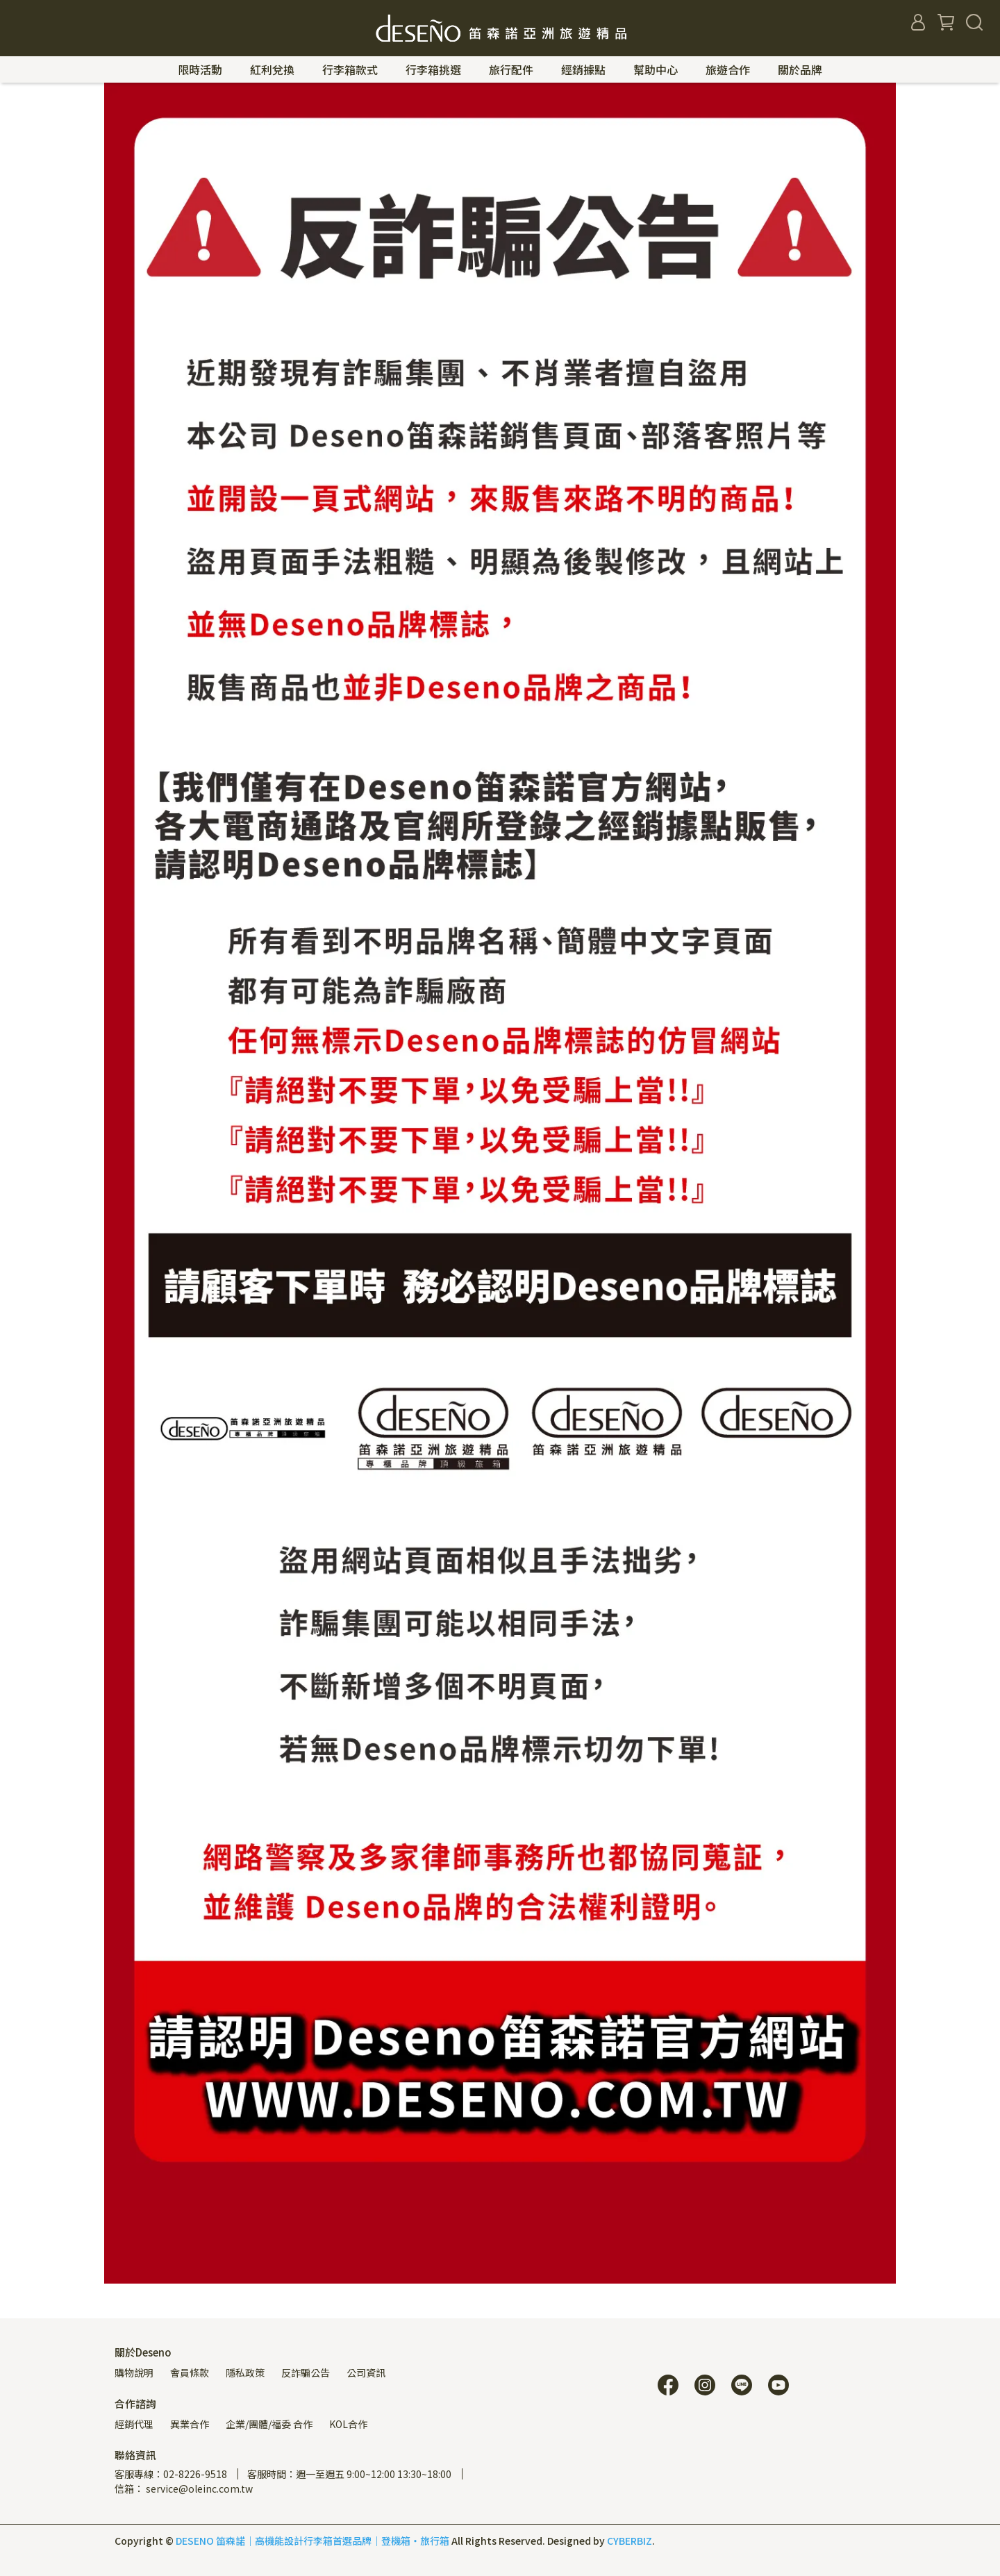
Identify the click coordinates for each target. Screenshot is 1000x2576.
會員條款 (189, 2372)
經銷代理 (134, 2424)
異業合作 (189, 2424)
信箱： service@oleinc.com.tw (184, 2488)
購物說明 (134, 2372)
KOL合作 (348, 2424)
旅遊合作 (728, 69)
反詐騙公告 (305, 2372)
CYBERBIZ (629, 2541)
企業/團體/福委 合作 (269, 2424)
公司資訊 (366, 2372)
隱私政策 (245, 2372)
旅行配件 (511, 69)
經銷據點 (583, 69)
